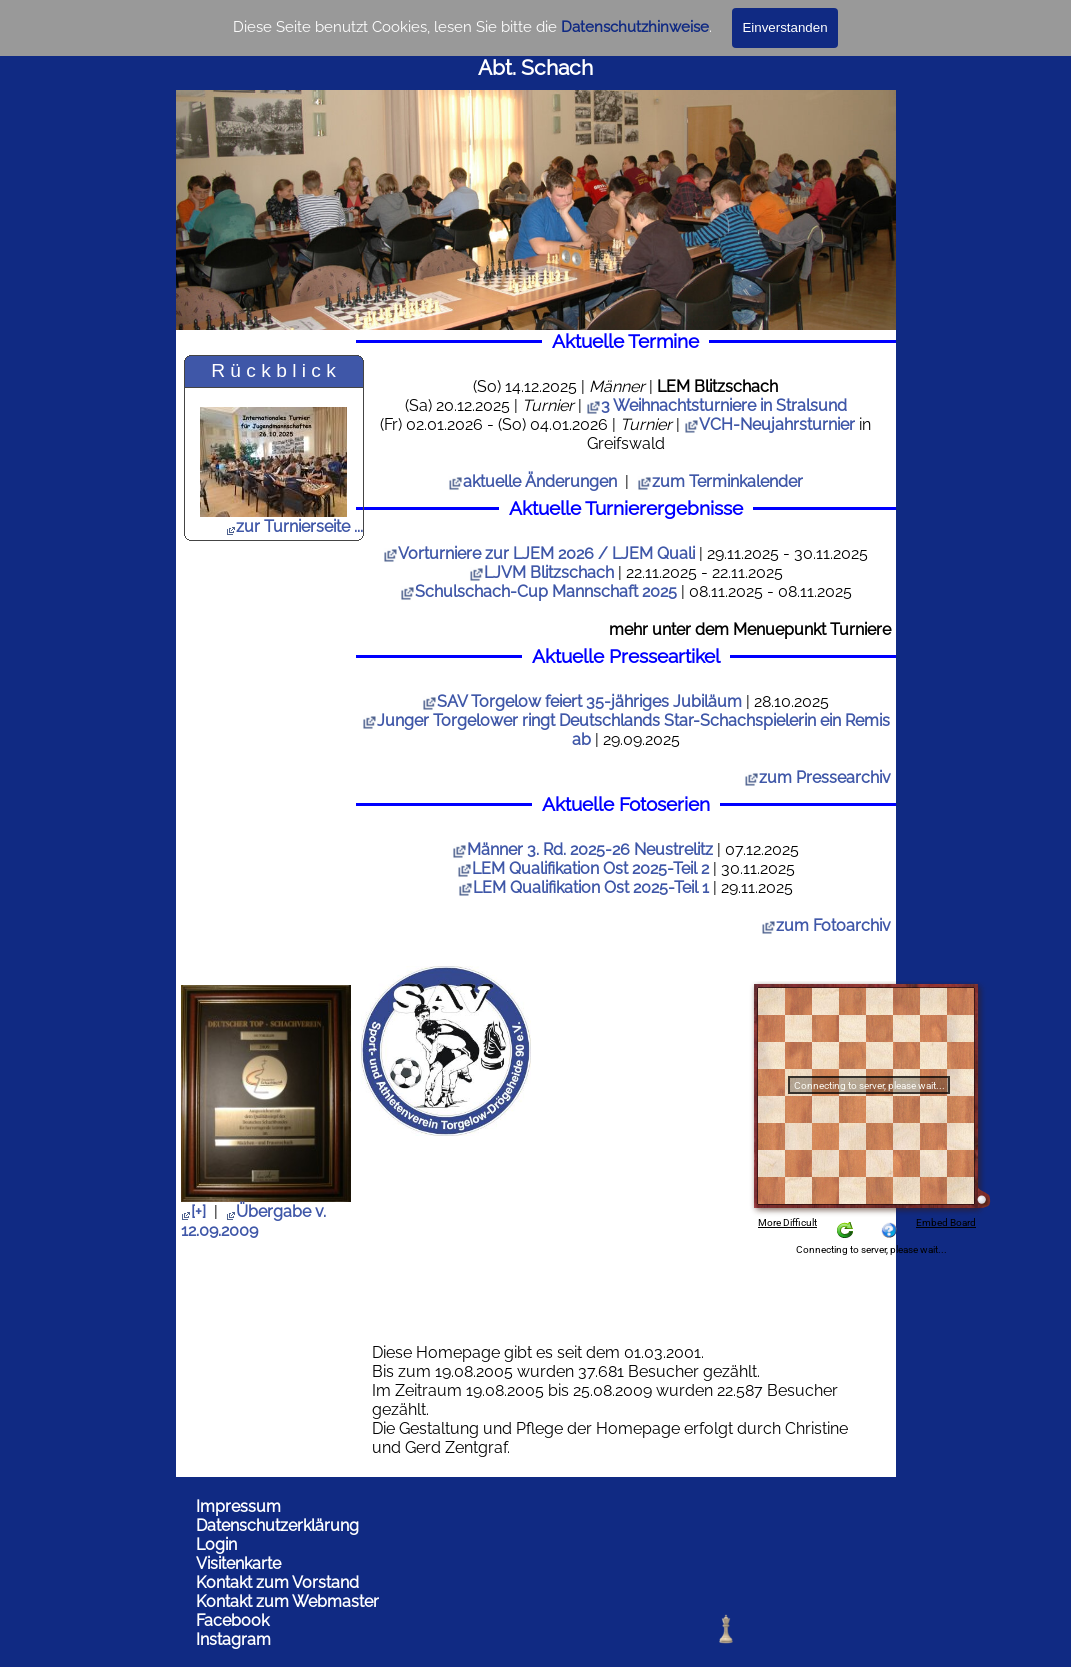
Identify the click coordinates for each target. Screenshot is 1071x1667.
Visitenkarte (238, 1563)
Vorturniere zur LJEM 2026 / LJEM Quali (539, 553)
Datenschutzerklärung (277, 1525)
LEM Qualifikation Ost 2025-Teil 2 (583, 868)
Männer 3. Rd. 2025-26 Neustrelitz (582, 849)
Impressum (238, 1506)
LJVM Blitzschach (541, 572)
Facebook (232, 1620)
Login (216, 1544)
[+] (193, 1211)
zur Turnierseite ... (294, 526)
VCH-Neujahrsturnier (777, 424)
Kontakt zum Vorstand (277, 1582)
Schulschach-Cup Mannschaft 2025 (538, 591)
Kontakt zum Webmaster (287, 1601)
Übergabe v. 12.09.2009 (253, 1221)
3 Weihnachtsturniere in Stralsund (724, 405)
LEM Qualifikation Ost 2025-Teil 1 (583, 887)
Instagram (233, 1639)
